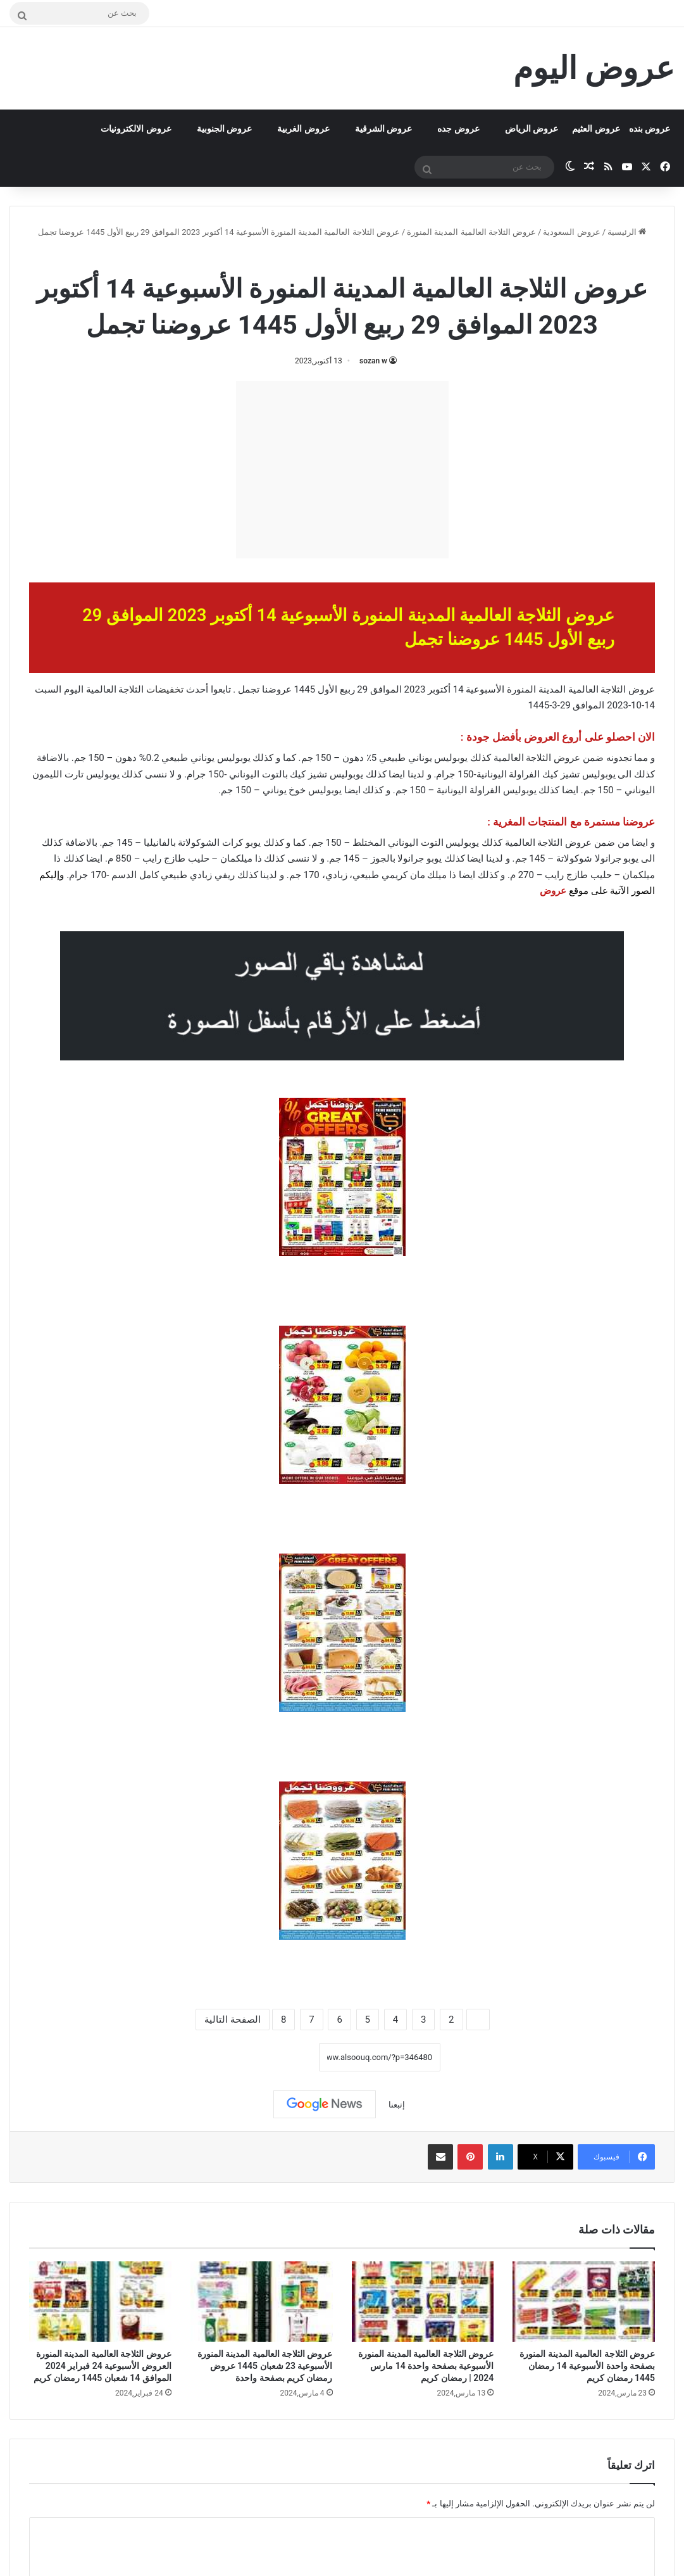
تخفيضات (164, 689)
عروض (553, 890)
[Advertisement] (342, 469)
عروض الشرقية (383, 128)
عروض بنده (649, 128)
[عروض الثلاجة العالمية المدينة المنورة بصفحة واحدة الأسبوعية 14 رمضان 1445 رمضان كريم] (584, 2301)
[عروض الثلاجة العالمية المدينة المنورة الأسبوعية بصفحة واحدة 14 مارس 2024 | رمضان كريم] (423, 2301)
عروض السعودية (571, 232)
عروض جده (458, 128)
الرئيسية (626, 232)
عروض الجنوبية (224, 128)
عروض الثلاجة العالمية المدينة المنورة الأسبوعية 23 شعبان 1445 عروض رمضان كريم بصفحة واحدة (265, 2366)
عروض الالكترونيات (136, 128)
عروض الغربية (303, 128)
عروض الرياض (531, 128)
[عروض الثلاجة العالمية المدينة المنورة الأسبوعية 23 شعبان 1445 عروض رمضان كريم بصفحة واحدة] (261, 2301)
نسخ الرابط (280, 2057)
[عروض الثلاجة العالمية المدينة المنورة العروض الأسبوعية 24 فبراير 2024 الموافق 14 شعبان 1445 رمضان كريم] (100, 2301)
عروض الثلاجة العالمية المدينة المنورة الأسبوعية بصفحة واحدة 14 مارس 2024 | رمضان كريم (426, 2366)
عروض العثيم (595, 128)
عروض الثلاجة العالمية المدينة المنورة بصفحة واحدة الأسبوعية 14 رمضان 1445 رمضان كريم (587, 2366)
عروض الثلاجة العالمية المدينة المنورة (471, 232)
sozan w (373, 360)
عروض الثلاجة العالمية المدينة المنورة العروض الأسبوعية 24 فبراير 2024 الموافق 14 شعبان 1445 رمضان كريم (102, 2366)
